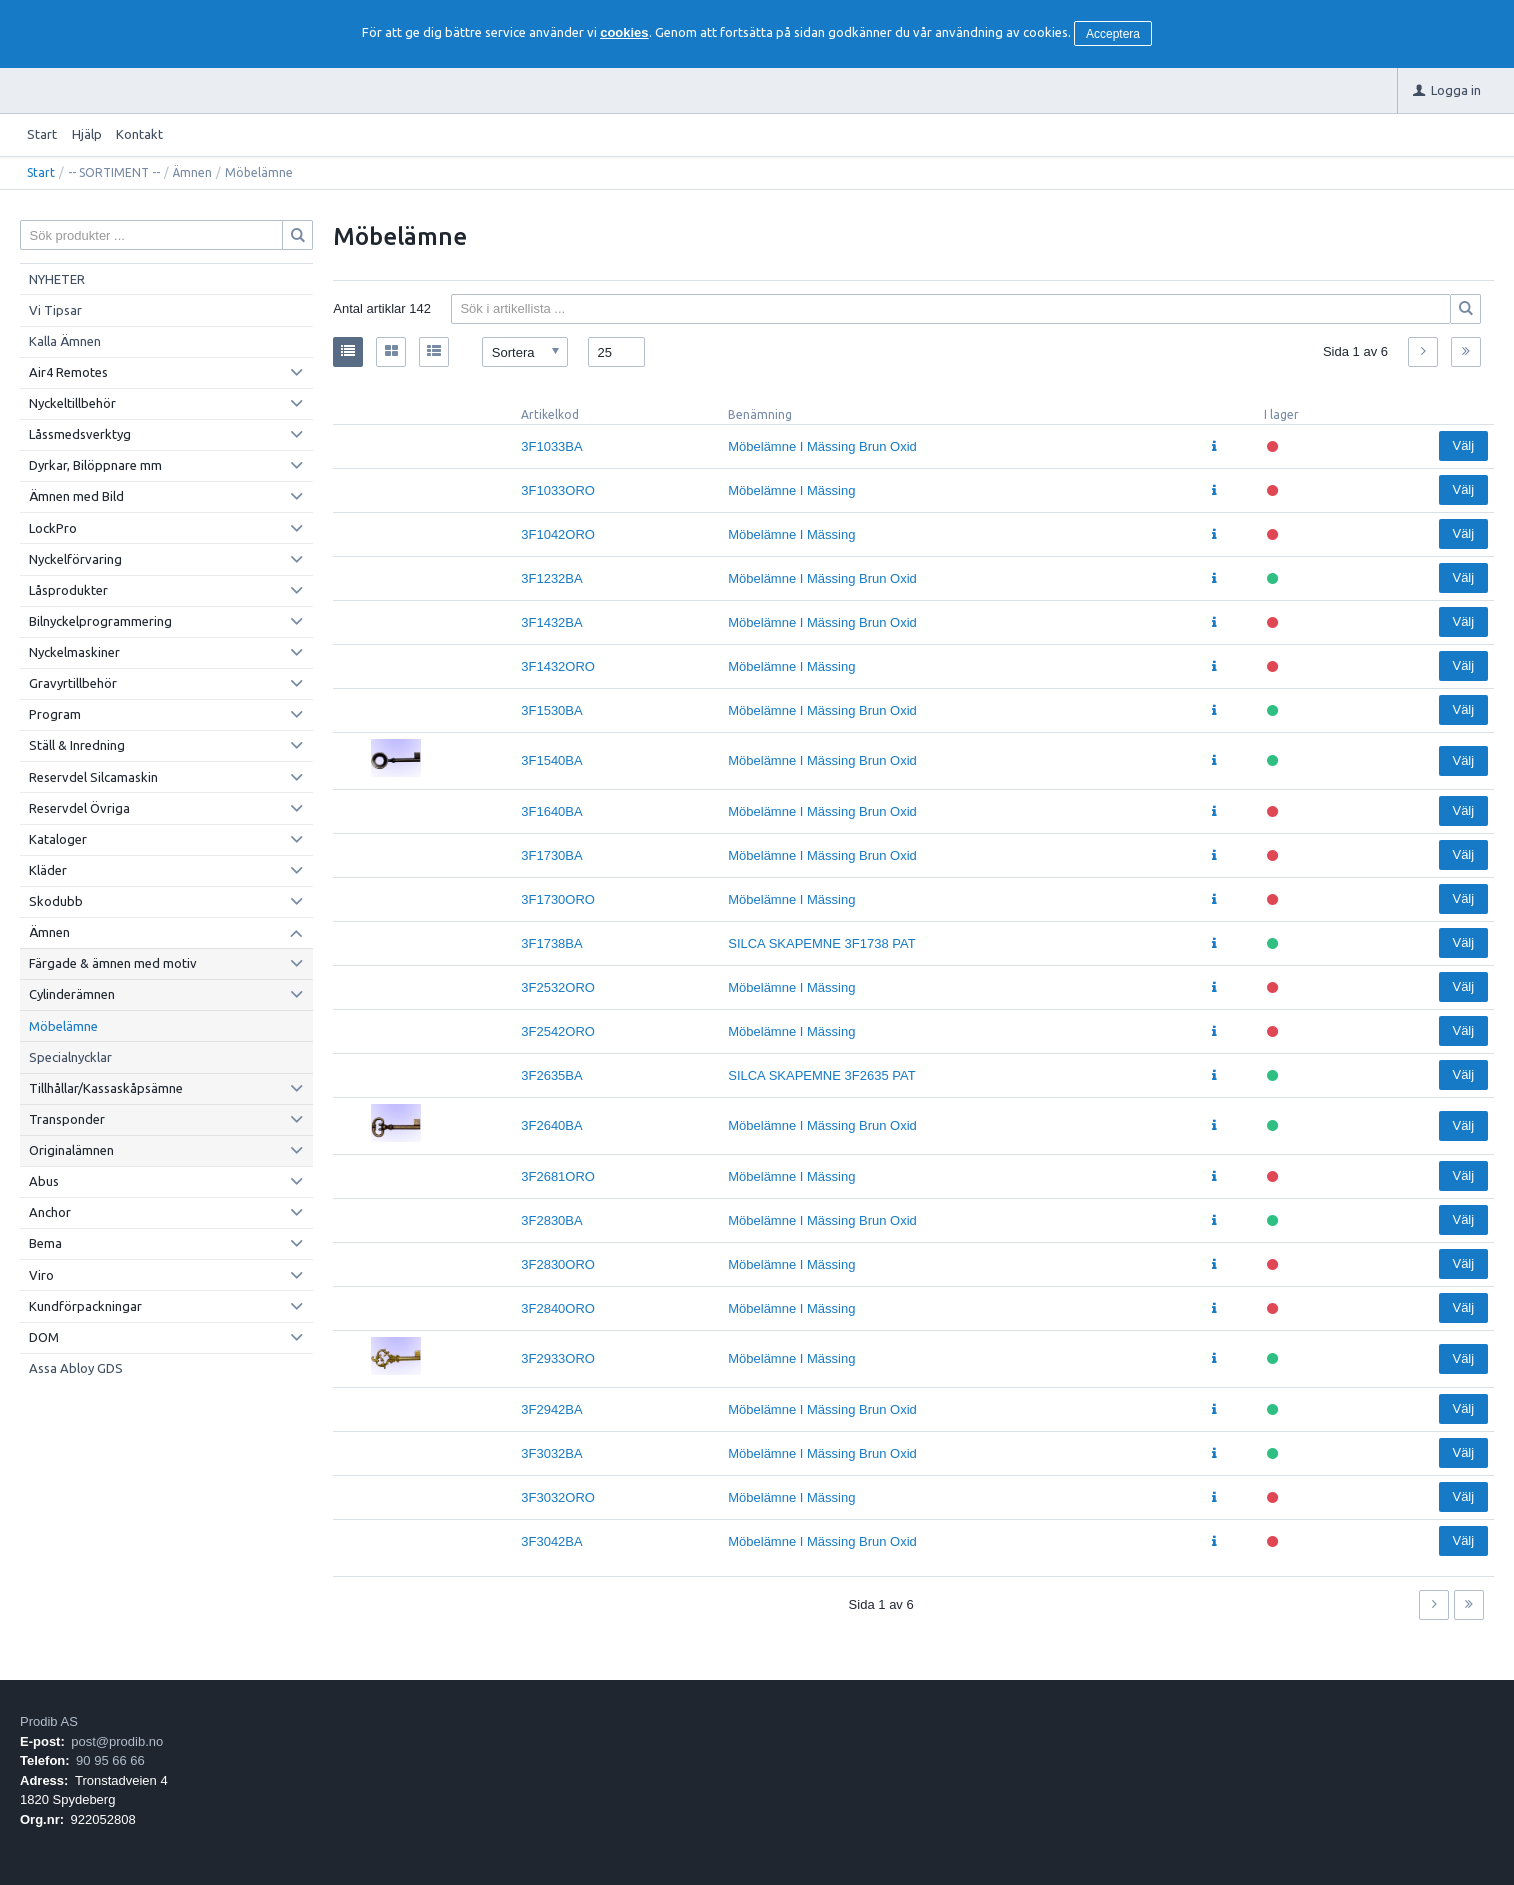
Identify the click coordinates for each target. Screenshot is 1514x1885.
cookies (624, 32)
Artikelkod (550, 414)
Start (42, 134)
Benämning (760, 414)
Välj (1463, 445)
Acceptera (1113, 34)
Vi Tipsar (55, 310)
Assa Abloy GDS (76, 1368)
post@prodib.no (117, 1741)
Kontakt (139, 134)
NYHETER (57, 279)
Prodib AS (49, 1721)
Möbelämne (63, 1026)
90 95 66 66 (110, 1760)
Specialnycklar (70, 1057)
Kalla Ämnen (65, 341)
